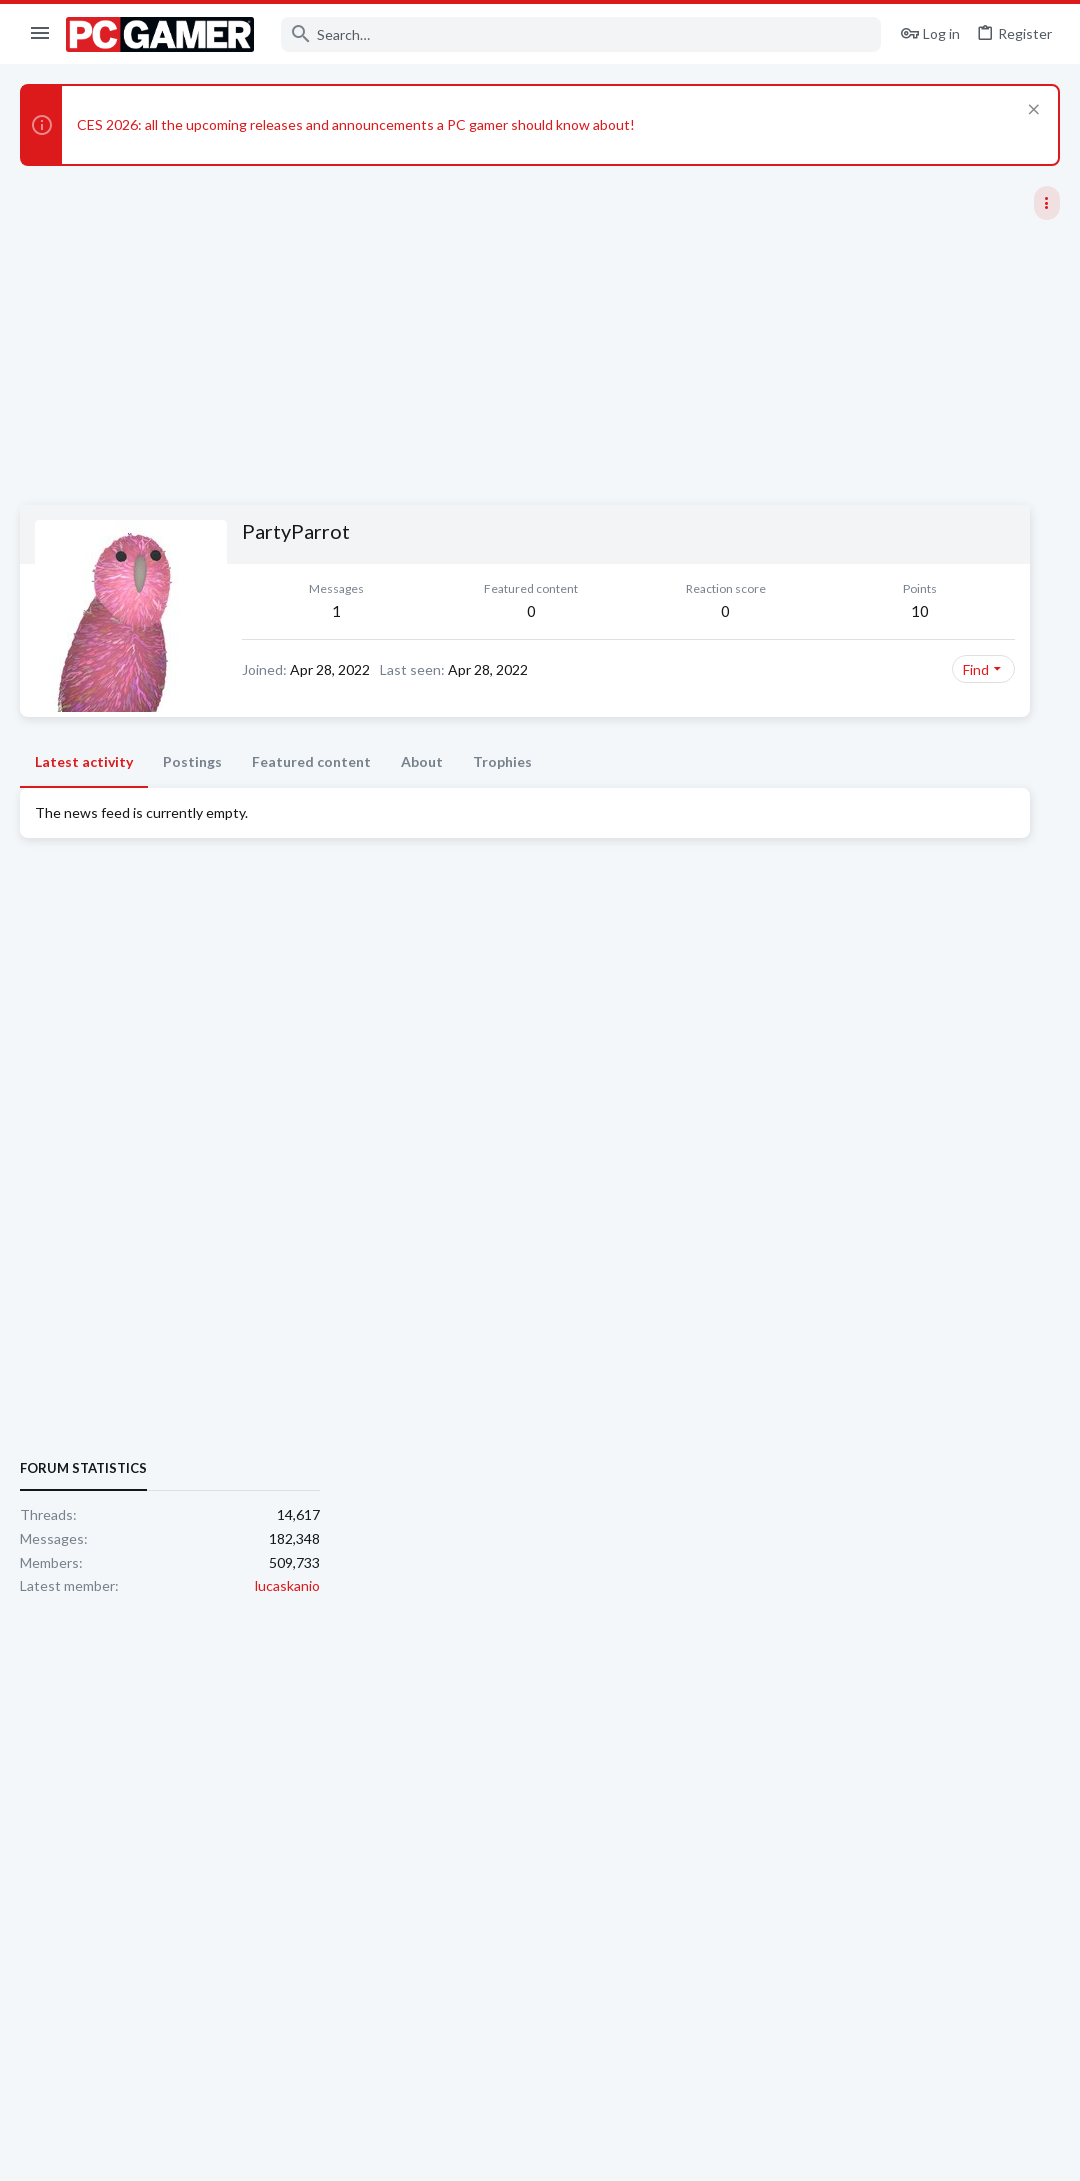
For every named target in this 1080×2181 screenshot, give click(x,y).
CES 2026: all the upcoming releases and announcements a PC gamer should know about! (356, 124)
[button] (40, 34)
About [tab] (422, 761)
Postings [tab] (192, 761)
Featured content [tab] (311, 761)
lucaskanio (1027, 1232)
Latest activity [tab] (84, 761)
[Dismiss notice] (1031, 111)
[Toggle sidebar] (1047, 203)
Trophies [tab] (502, 761)
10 (667, 611)
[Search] (581, 34)
